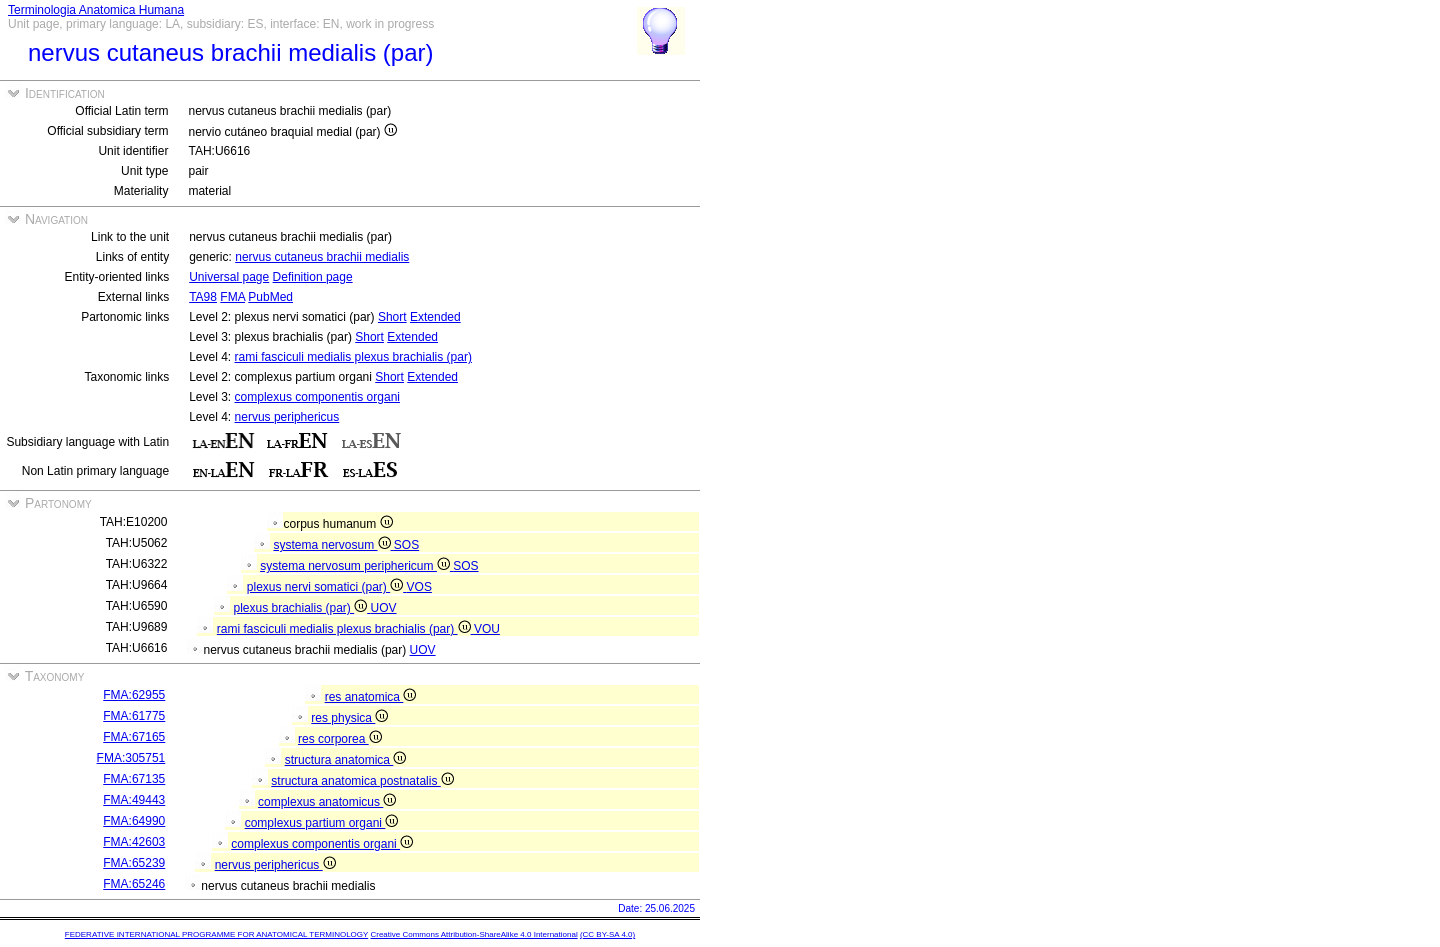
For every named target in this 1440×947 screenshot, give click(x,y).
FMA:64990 (134, 821)
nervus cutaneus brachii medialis (322, 257)
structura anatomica (346, 760)
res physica (349, 718)
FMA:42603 (134, 842)
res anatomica (371, 697)
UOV (384, 608)
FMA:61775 (134, 716)
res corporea (340, 739)
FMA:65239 (134, 863)
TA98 (203, 297)
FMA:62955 (134, 695)
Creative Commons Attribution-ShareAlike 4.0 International (473, 934)
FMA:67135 (134, 779)
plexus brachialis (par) (301, 608)
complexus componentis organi (317, 397)
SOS (406, 545)
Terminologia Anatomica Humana (96, 10)
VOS (419, 587)
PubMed (270, 297)
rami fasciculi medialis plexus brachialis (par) (353, 357)
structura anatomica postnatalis (362, 781)
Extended (435, 317)
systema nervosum (333, 545)
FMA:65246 (134, 884)
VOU (487, 629)
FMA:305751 (131, 758)
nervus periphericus (287, 417)
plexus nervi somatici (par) (327, 587)
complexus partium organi (322, 823)
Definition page (313, 277)
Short (392, 317)
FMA (232, 297)
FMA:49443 (134, 800)
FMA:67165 (134, 737)
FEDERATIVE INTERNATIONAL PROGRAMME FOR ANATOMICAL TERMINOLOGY (216, 934)
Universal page (229, 277)
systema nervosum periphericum (356, 566)
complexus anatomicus (327, 802)
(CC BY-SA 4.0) (607, 934)
